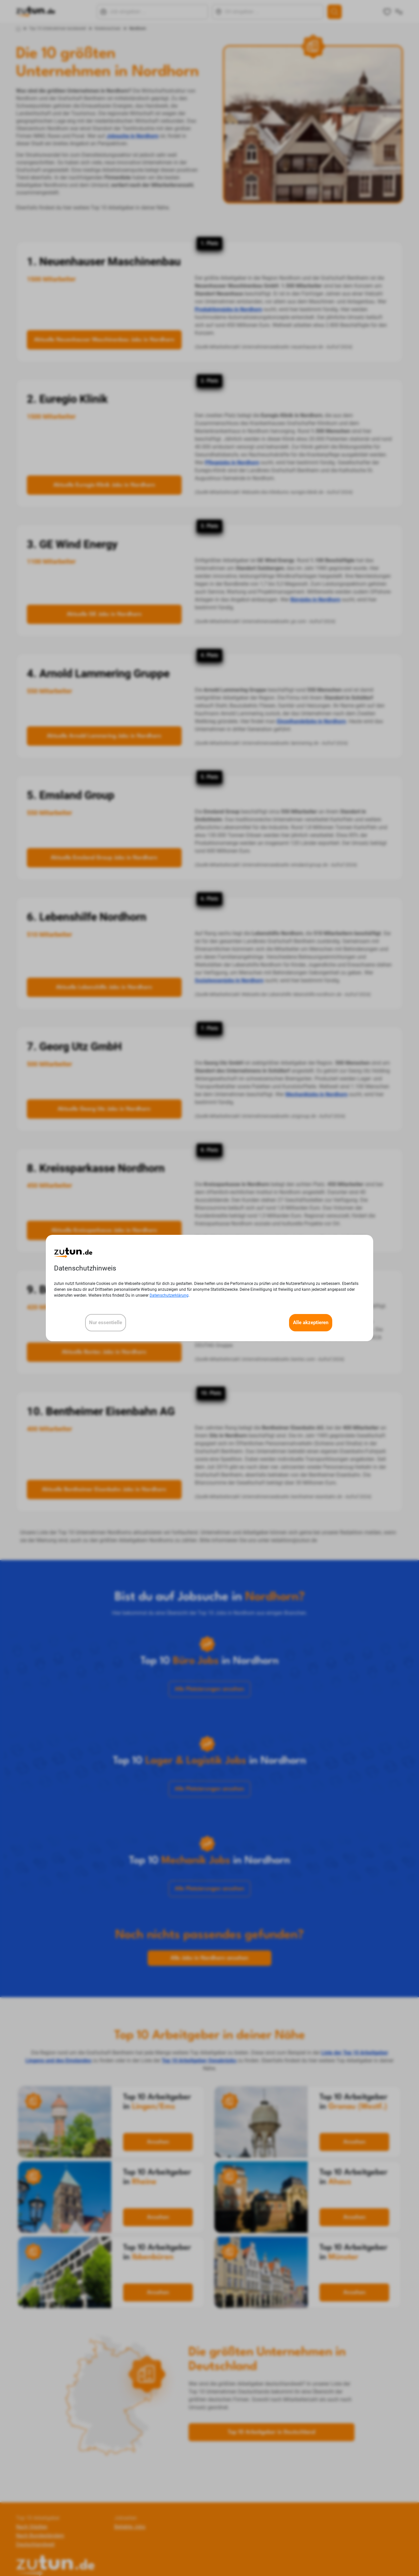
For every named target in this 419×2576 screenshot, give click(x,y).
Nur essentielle (105, 1322)
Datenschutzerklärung (169, 1295)
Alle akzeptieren (310, 1322)
